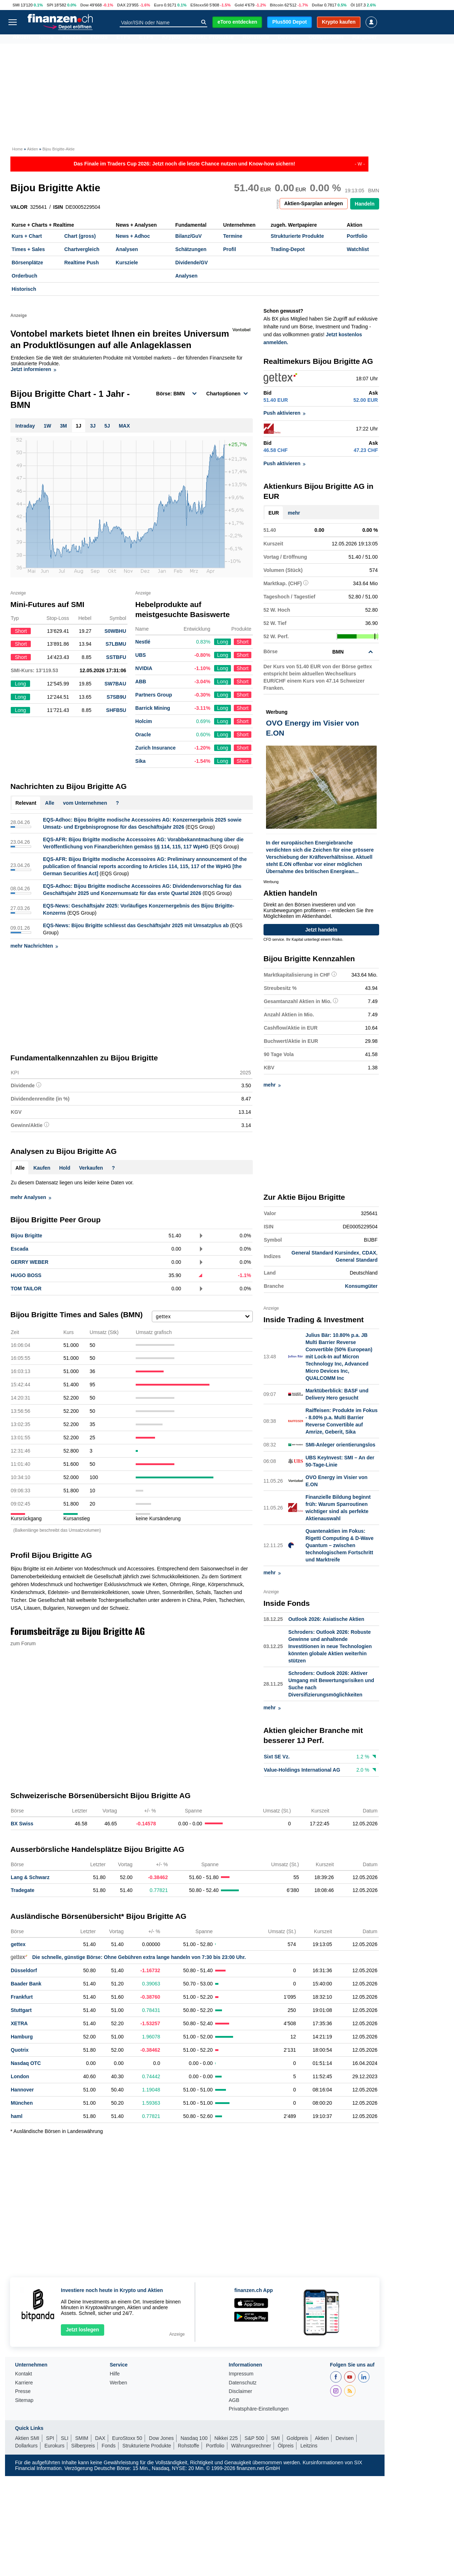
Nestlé (142, 642)
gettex (18, 1944)
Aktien (21, 39)
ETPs (146, 39)
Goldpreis (297, 2438)
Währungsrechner (251, 2446)
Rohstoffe (255, 39)
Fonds (99, 39)
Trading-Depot (288, 249)
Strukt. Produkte (211, 39)
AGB (234, 2400)
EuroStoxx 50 (127, 2438)
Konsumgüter (361, 1286)
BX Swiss (22, 1823)
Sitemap (24, 2400)
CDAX (369, 1253)
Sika (140, 761)
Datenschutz (243, 2382)
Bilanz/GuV (188, 236)
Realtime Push (81, 262)
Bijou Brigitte (26, 1235)
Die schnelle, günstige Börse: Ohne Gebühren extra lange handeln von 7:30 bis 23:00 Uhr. (128, 1957)
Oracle (143, 734)
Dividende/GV (191, 262)
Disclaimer (240, 2391)
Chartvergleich (81, 249)
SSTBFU (116, 657)
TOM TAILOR (26, 1288)
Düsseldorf (24, 1970)
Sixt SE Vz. (277, 1756)
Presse (23, 2391)
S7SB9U (116, 697)
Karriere (24, 2382)
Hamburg (22, 2037)
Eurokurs (54, 2446)
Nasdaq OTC (26, 2063)
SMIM (81, 2438)
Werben (118, 2382)
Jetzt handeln (321, 930)
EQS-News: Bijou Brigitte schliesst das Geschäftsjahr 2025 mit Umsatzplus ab (136, 925)
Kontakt (23, 2374)
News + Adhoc (133, 236)
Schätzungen (190, 249)
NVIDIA (143, 668)
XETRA (19, 2023)
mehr (294, 513)
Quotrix (20, 2050)
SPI (50, 5)
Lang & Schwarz (30, 1877)
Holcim (143, 721)
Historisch (24, 289)
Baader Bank (26, 1984)
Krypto (171, 39)
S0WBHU (115, 631)
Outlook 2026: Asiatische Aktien (326, 1619)
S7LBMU (116, 644)
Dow (84, 5)
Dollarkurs (26, 2446)
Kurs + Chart (27, 236)
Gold (239, 5)
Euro (158, 5)
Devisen (289, 39)
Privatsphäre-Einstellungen (259, 2409)
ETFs (123, 39)
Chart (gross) (80, 236)
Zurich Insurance (155, 748)
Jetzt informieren (33, 369)
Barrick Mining (152, 708)
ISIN (58, 207)
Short (242, 642)
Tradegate (22, 1890)
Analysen (127, 249)
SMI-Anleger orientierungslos (340, 1445)
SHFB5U (116, 710)
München (22, 2103)
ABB (140, 681)
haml (17, 2116)
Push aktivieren (285, 413)
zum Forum (23, 1643)
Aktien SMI (27, 2438)
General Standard (357, 1260)
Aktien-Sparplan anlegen (313, 203)
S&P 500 (254, 2438)
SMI (16, 5)
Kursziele (127, 262)
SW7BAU (115, 684)
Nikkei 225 (226, 2438)
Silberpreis (83, 2446)
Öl (353, 5)
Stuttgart (21, 2010)
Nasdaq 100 (194, 2438)
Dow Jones (161, 2438)
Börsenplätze (27, 262)
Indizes (72, 39)
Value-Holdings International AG (302, 1770)
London (20, 2076)
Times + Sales (28, 249)
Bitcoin (277, 5)
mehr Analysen (30, 1197)
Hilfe (115, 2374)
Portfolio (357, 236)
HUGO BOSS (26, 1275)
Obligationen (325, 39)
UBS (140, 655)
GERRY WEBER (29, 1262)
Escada (19, 1249)
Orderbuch (25, 276)
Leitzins (308, 2446)
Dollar (317, 5)
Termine (232, 236)
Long (222, 642)
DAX (121, 5)
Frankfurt (22, 1997)
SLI (64, 2438)
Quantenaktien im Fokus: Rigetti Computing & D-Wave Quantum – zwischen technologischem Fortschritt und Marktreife (339, 1545)
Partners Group (153, 695)
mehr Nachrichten (34, 946)
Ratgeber (364, 39)
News (46, 39)
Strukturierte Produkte (297, 236)
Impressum (241, 2374)
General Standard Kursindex (325, 1253)
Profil (229, 249)
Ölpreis (286, 2446)
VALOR (19, 207)
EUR (274, 513)
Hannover (22, 2090)
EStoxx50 (199, 5)
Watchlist (358, 249)
